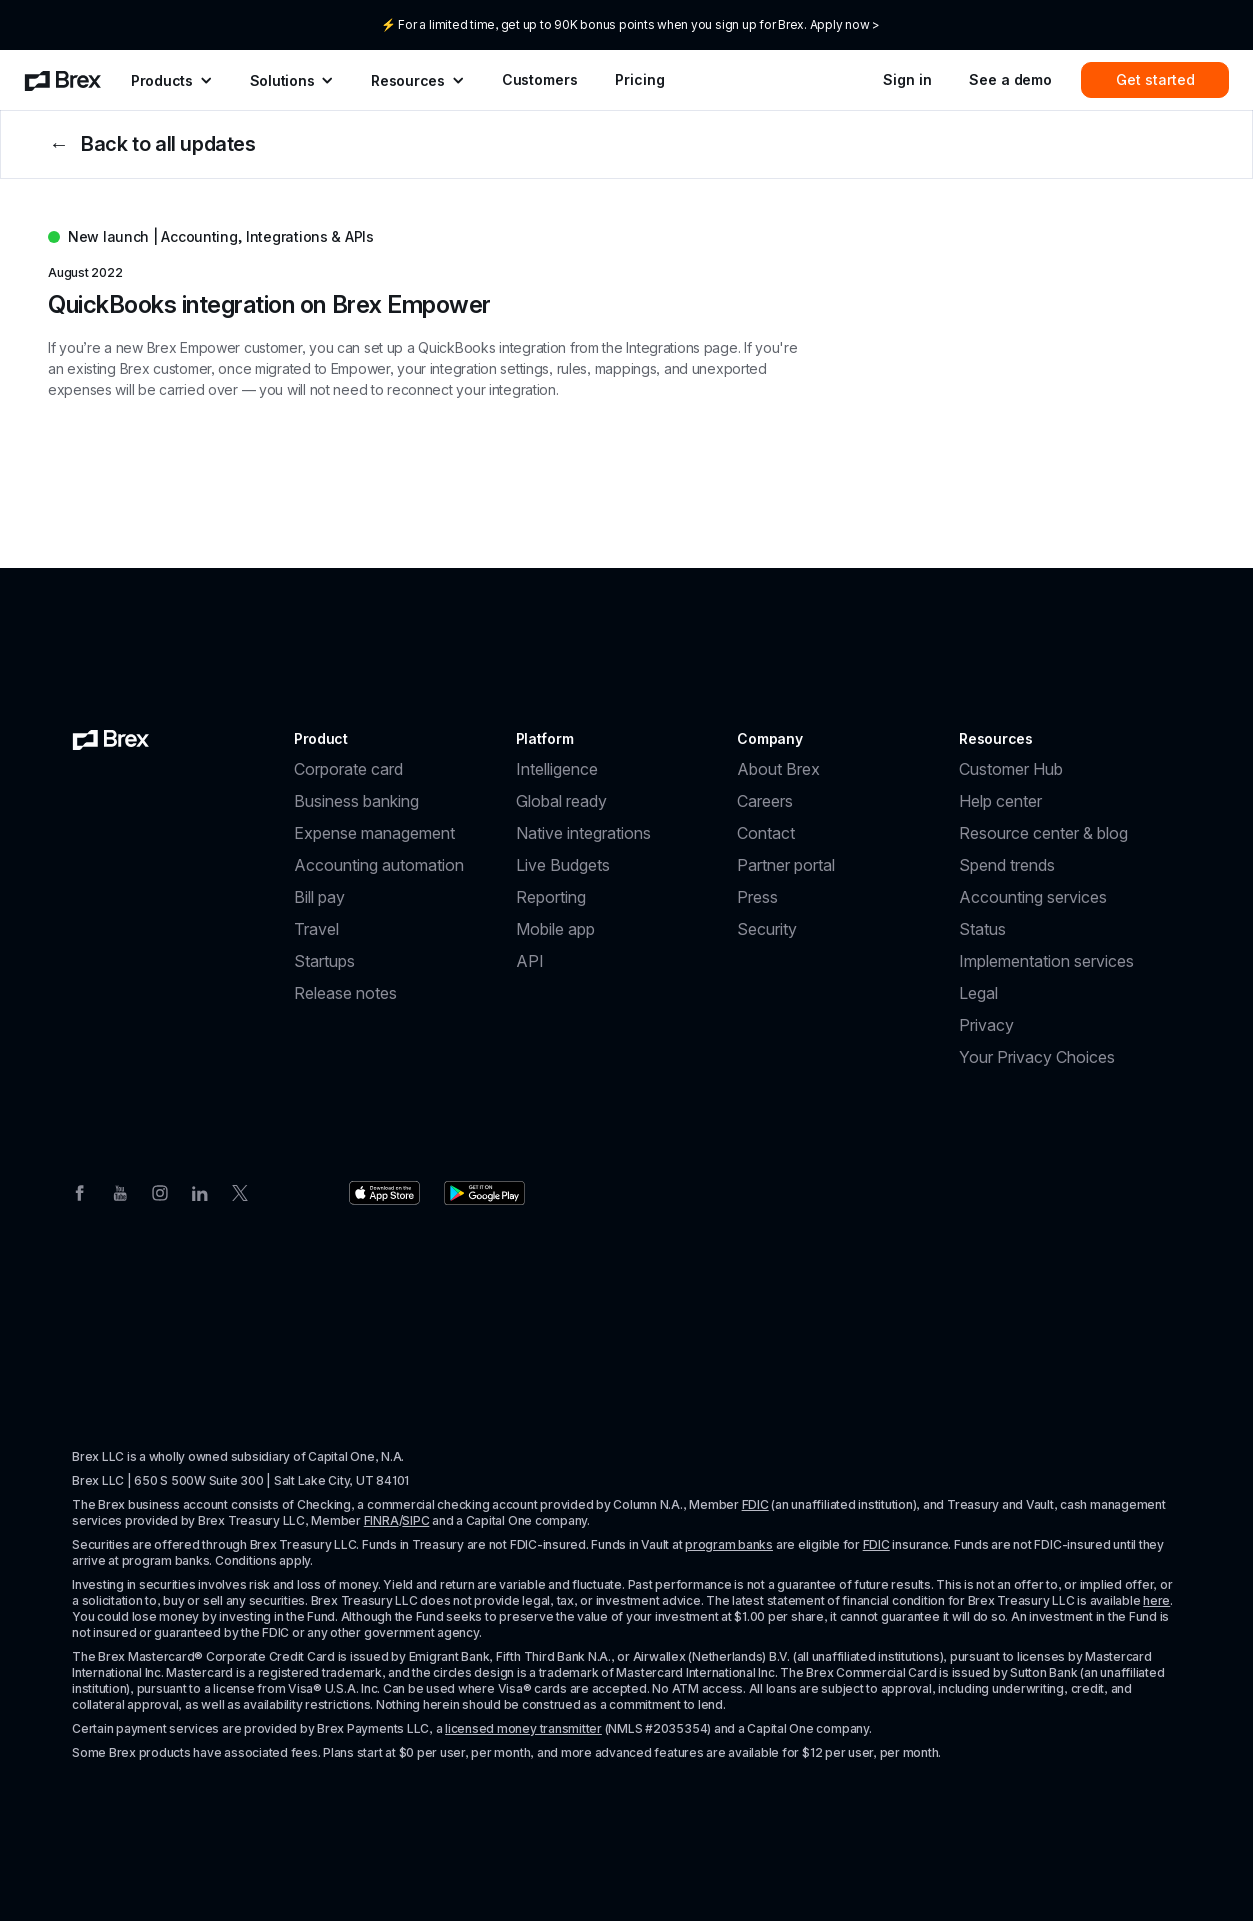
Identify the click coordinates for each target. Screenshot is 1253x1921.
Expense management (374, 833)
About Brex (778, 769)
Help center (1000, 801)
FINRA (381, 1520)
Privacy (986, 1025)
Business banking (356, 801)
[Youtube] (120, 1191)
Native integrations (583, 833)
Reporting (551, 897)
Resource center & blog (1043, 833)
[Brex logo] (111, 739)
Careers (765, 801)
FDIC (755, 1504)
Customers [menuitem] (540, 79)
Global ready (561, 801)
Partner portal (786, 865)
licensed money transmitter (523, 1728)
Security (767, 929)
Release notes (345, 993)
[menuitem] (63, 80)
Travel (316, 929)
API (530, 961)
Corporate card (348, 769)
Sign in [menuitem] (907, 79)
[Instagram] (160, 1191)
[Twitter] (240, 1191)
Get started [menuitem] (1155, 79)
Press (757, 897)
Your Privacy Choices (1037, 1057)
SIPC (415, 1520)
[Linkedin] (200, 1191)
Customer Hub (1011, 769)
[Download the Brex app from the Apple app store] (384, 1193)
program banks (729, 1544)
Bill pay (319, 897)
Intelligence (557, 769)
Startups (324, 961)
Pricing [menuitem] (639, 79)
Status (982, 929)
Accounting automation (379, 865)
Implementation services (1046, 961)
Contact (766, 833)
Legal (978, 993)
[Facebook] (80, 1191)
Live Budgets (563, 865)
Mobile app (555, 929)
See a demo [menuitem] (1010, 79)
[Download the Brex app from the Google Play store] (484, 1193)
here (1156, 1600)
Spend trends (1007, 865)
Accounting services (1033, 897)
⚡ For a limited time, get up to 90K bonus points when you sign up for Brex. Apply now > (630, 24)
